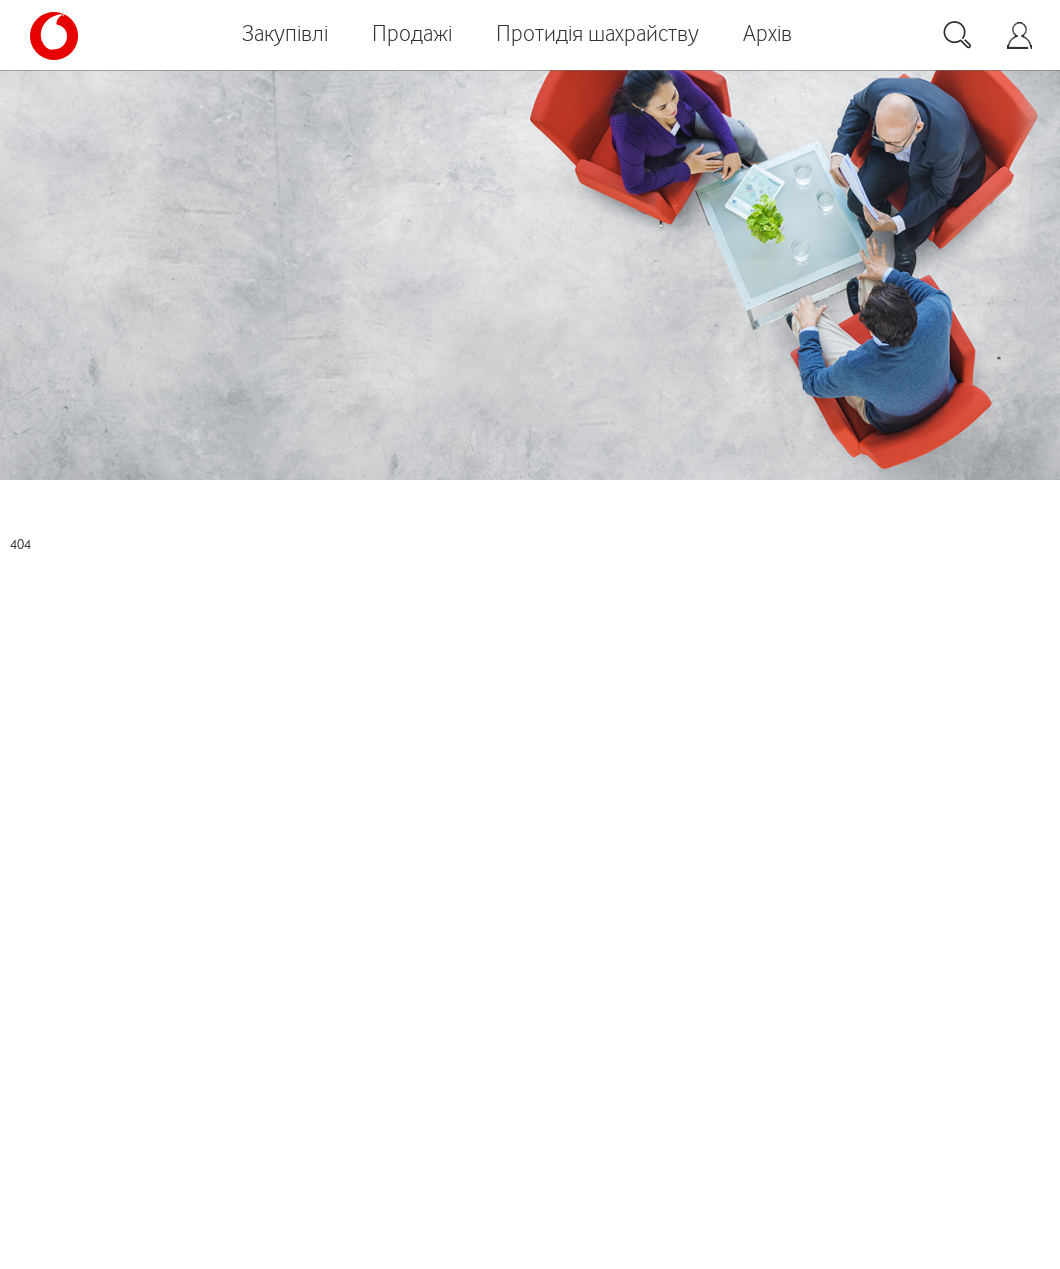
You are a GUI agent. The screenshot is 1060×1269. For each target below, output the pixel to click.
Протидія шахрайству (597, 33)
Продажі (412, 33)
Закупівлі (285, 33)
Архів (767, 33)
